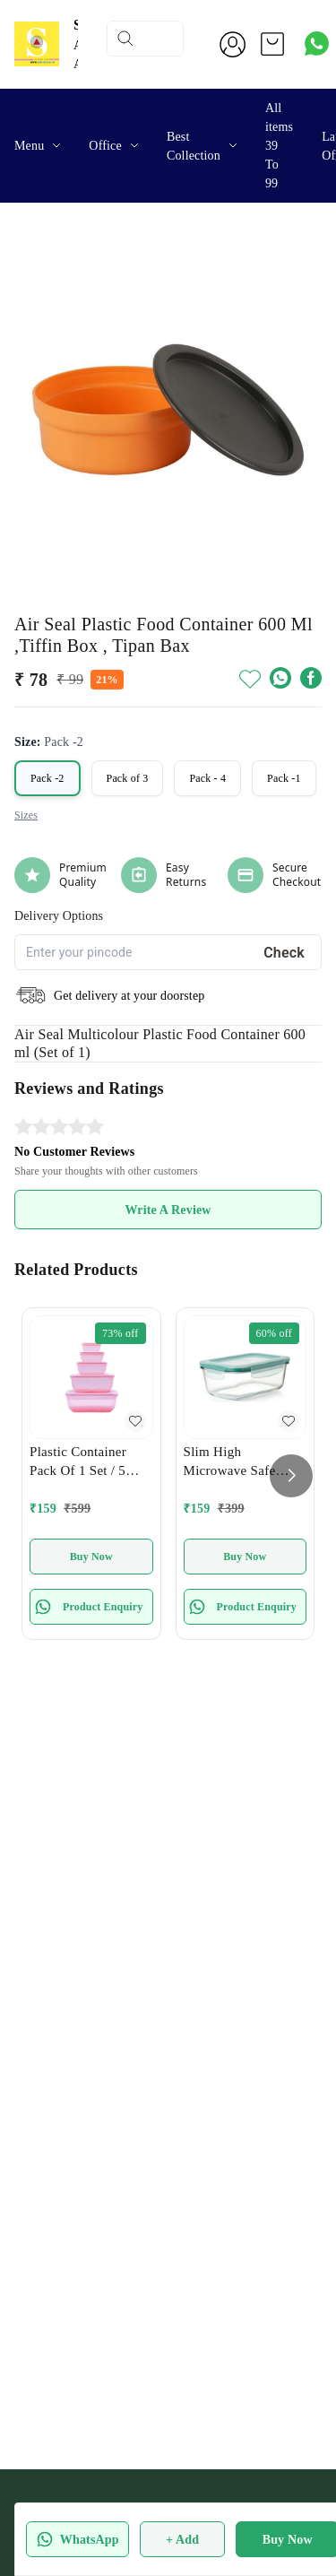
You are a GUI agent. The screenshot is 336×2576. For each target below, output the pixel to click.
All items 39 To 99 (279, 145)
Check (284, 952)
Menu (29, 145)
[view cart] (272, 43)
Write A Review (168, 1210)
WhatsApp (77, 2539)
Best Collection (193, 146)
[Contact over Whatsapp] (317, 43)
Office (105, 145)
